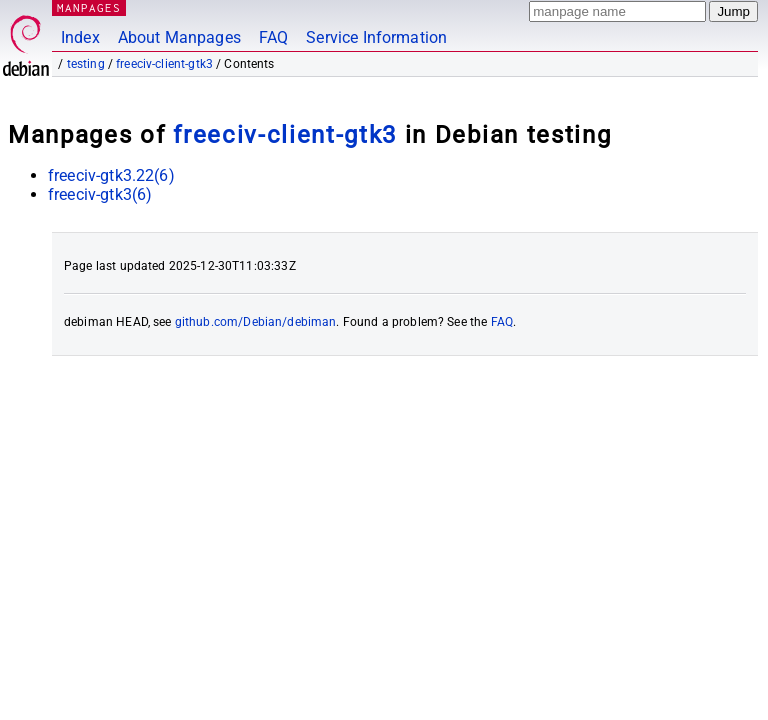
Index (80, 37)
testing (86, 64)
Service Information (376, 37)
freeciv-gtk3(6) (100, 194)
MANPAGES (89, 7)
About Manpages (179, 37)
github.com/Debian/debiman (256, 322)
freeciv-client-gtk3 (164, 64)
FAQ (273, 37)
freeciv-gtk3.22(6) (111, 175)
